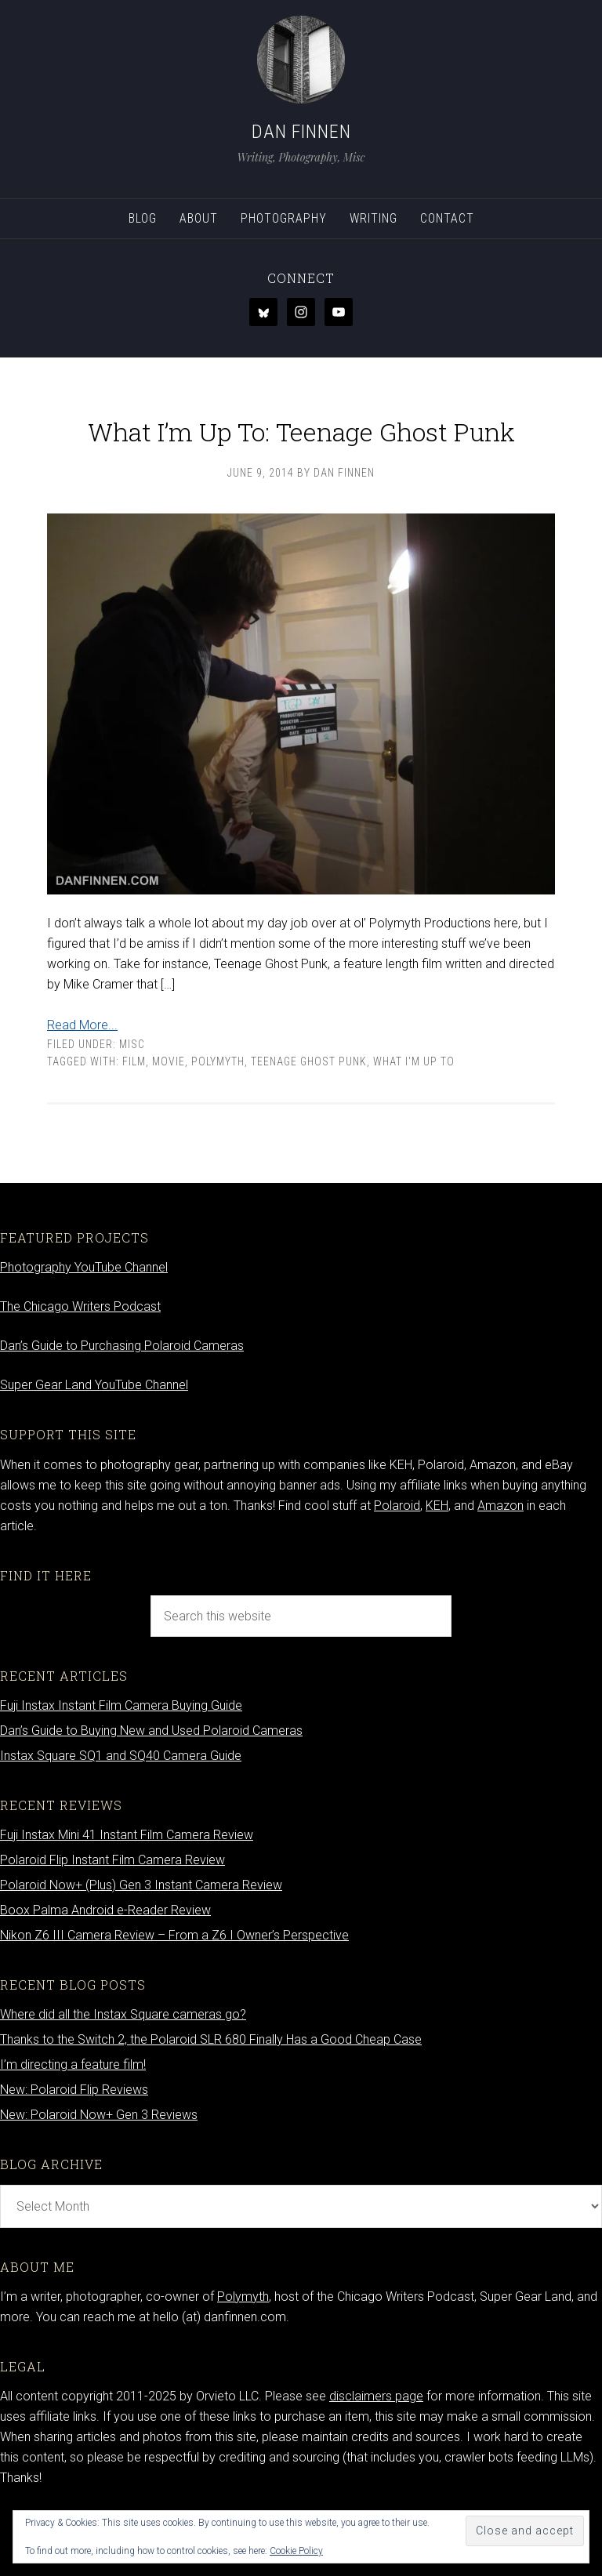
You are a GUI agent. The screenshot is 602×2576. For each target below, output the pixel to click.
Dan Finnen (301, 132)
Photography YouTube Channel (84, 1323)
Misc (132, 1100)
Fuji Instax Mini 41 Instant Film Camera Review (126, 1891)
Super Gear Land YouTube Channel (94, 1441)
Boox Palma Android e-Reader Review (105, 1966)
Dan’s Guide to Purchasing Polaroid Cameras (122, 1402)
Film (134, 1118)
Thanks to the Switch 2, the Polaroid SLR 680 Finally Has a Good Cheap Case (211, 2095)
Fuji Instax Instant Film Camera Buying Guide (121, 1761)
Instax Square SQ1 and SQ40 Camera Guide (120, 1812)
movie (168, 1118)
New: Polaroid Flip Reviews (74, 2146)
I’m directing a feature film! (73, 2120)
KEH (437, 1562)
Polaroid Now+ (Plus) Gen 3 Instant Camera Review (141, 1941)
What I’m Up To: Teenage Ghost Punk (301, 451)
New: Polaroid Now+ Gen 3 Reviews (99, 2171)
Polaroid (397, 1562)
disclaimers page (376, 2452)
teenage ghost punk (309, 1118)
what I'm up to (414, 1118)
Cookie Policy (296, 2550)
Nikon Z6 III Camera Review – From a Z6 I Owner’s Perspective (174, 1991)
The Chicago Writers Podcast (80, 1362)
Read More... (82, 1081)
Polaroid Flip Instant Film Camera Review (112, 1916)
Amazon (500, 1562)
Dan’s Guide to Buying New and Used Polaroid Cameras (151, 1787)
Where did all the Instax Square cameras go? (123, 2070)
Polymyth (218, 1118)
